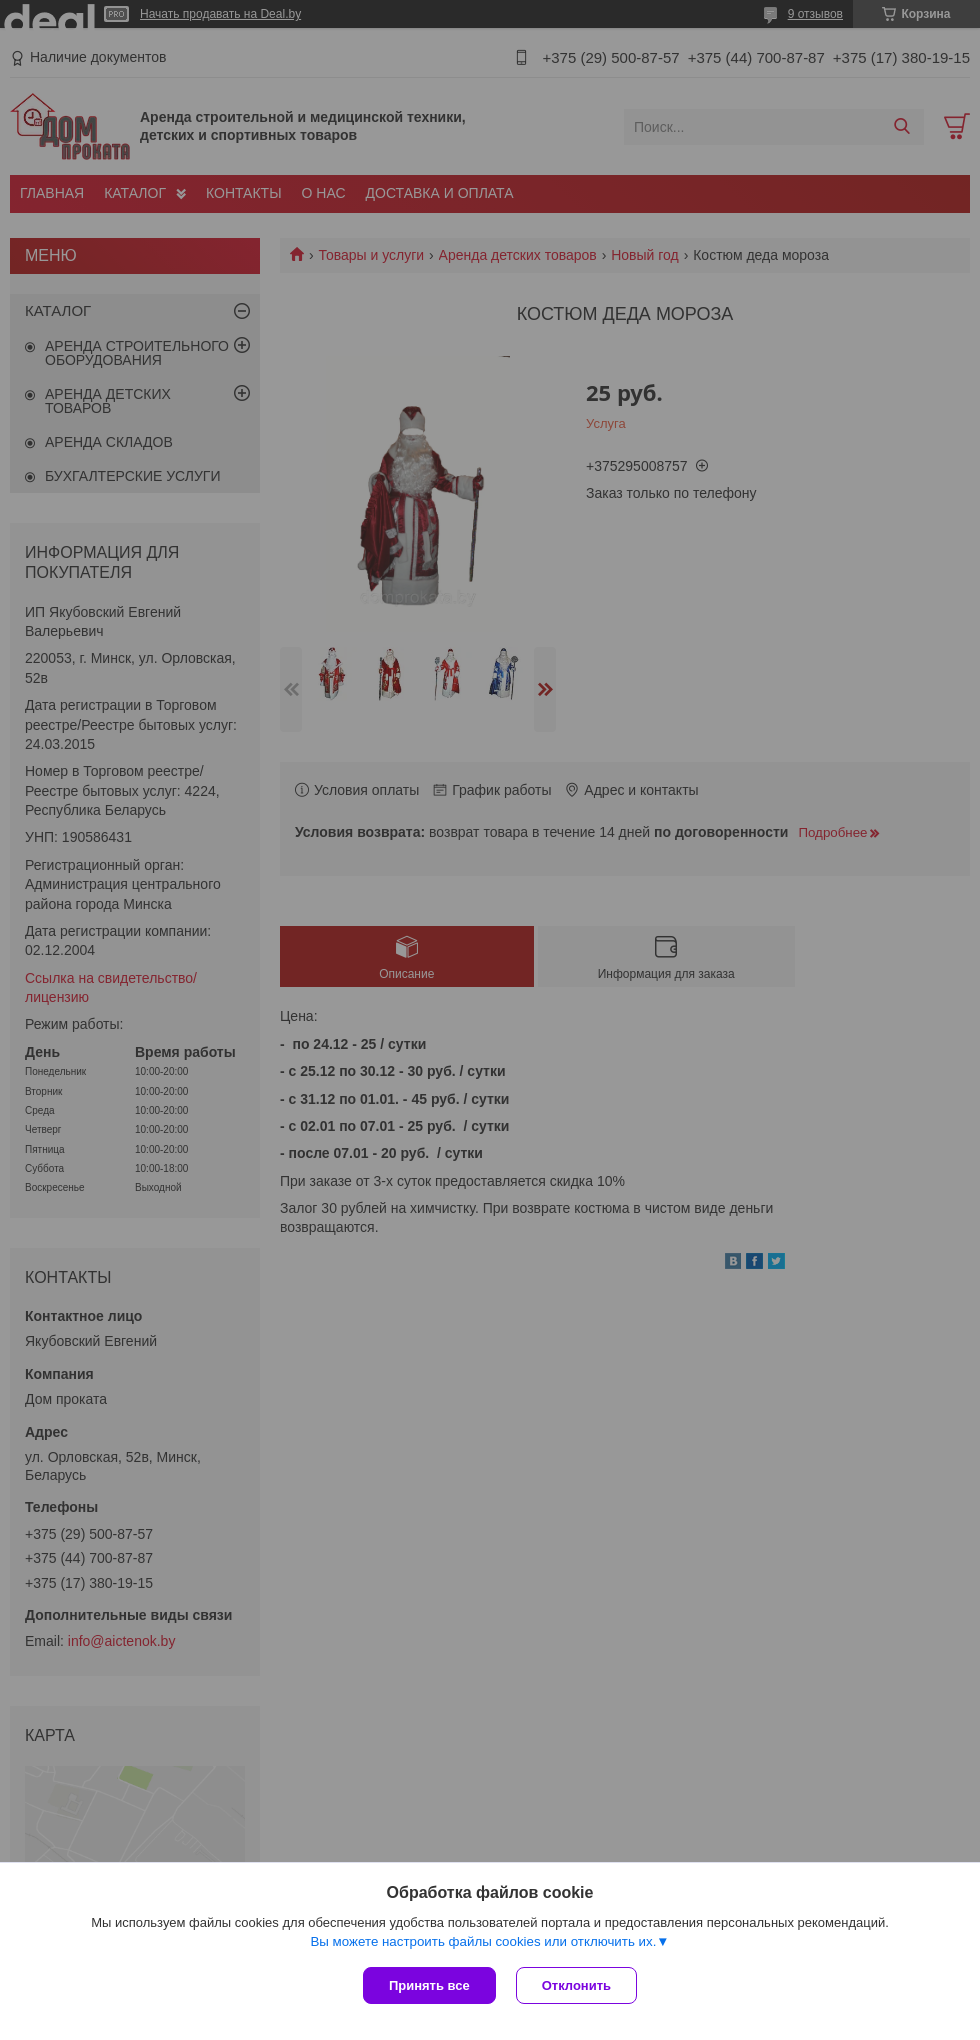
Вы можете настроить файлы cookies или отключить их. (483, 1941)
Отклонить (576, 1985)
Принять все (429, 1985)
